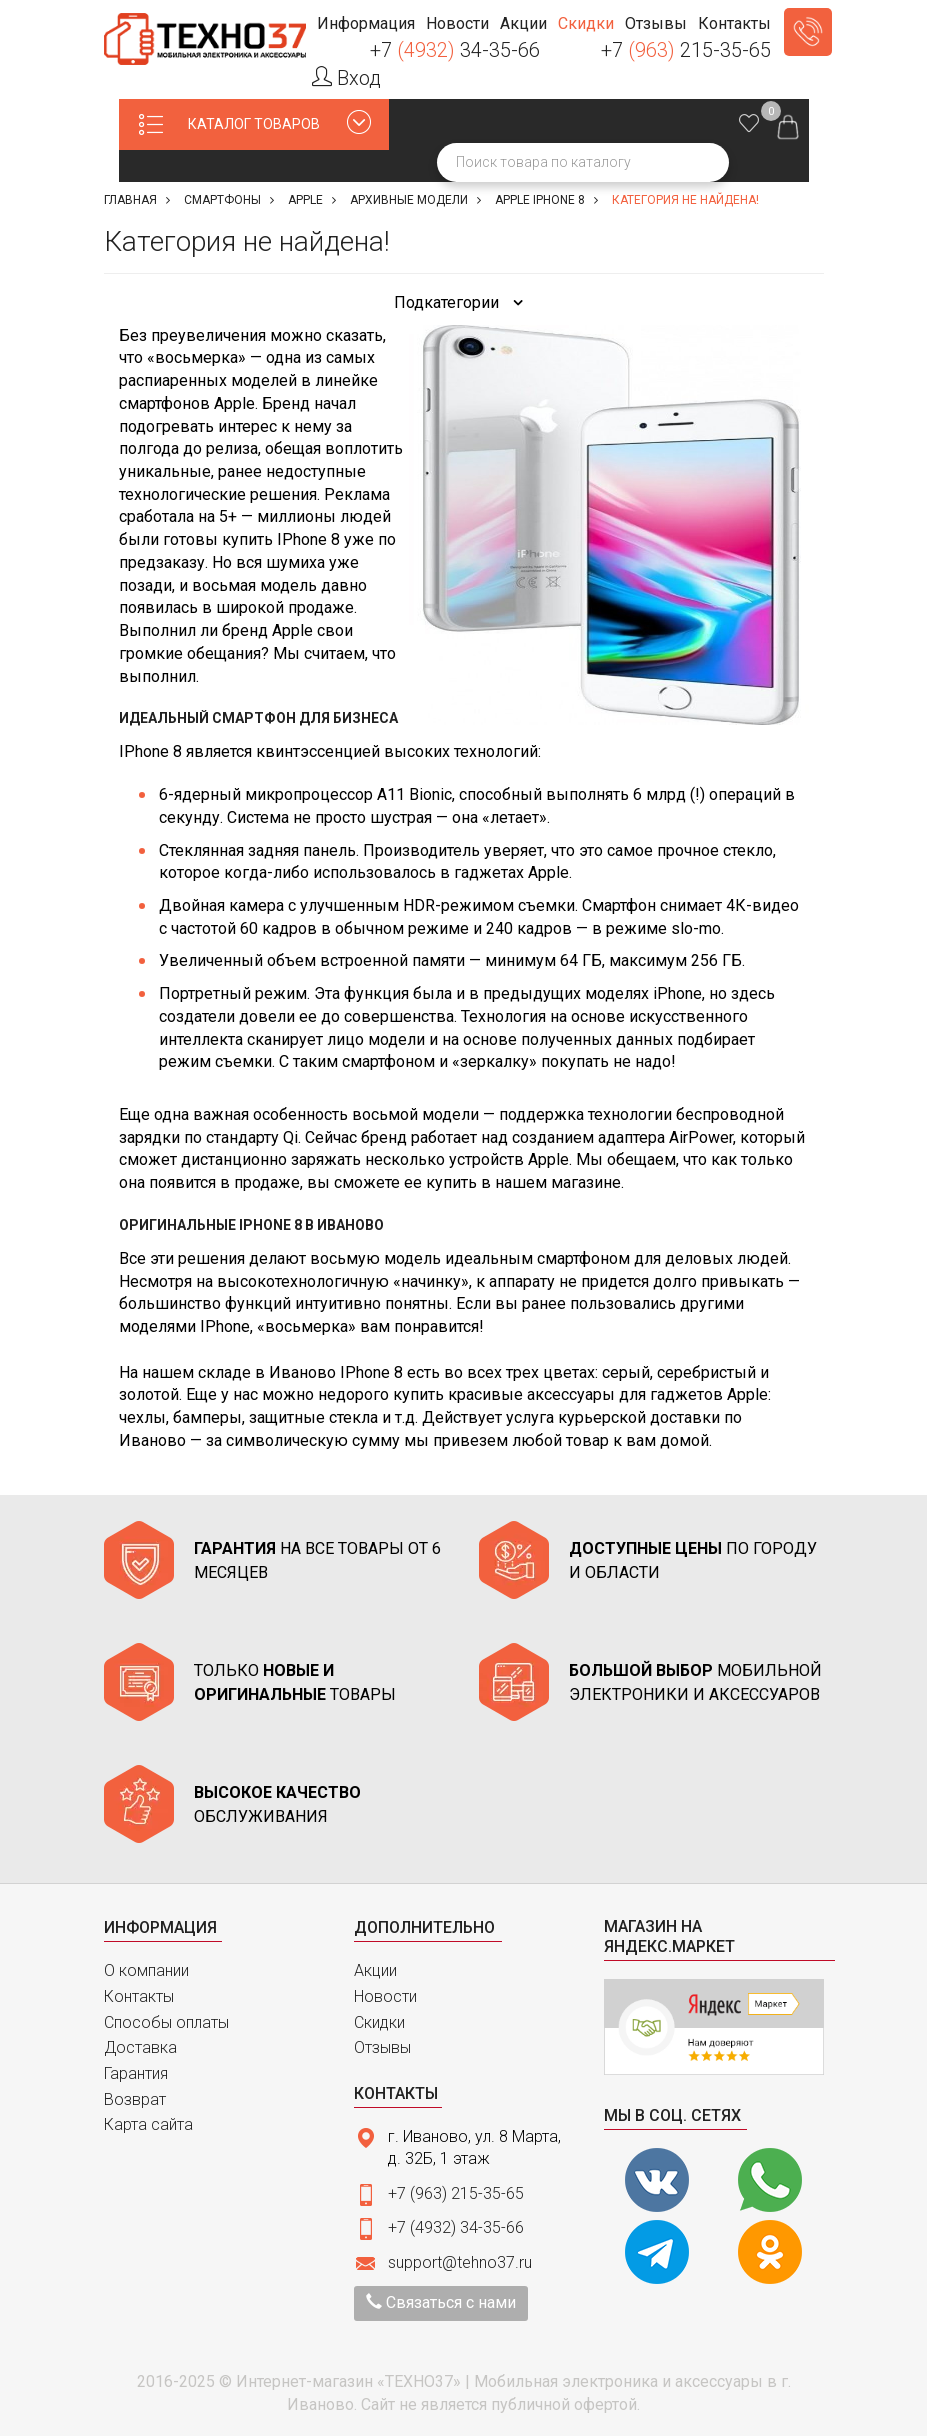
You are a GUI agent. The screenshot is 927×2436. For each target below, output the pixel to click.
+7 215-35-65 (686, 50)
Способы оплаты (166, 2022)
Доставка (140, 2047)
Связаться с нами (441, 2302)
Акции (375, 1970)
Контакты (139, 1996)
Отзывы (382, 2047)
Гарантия (136, 2073)
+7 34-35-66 (455, 50)
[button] (365, 24)
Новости (385, 1996)
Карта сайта (148, 2124)
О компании (146, 1970)
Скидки (379, 2022)
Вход (346, 78)
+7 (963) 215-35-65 (456, 2193)
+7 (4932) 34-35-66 (456, 2227)
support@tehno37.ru (460, 2262)
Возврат (135, 2099)
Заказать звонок (808, 32)
